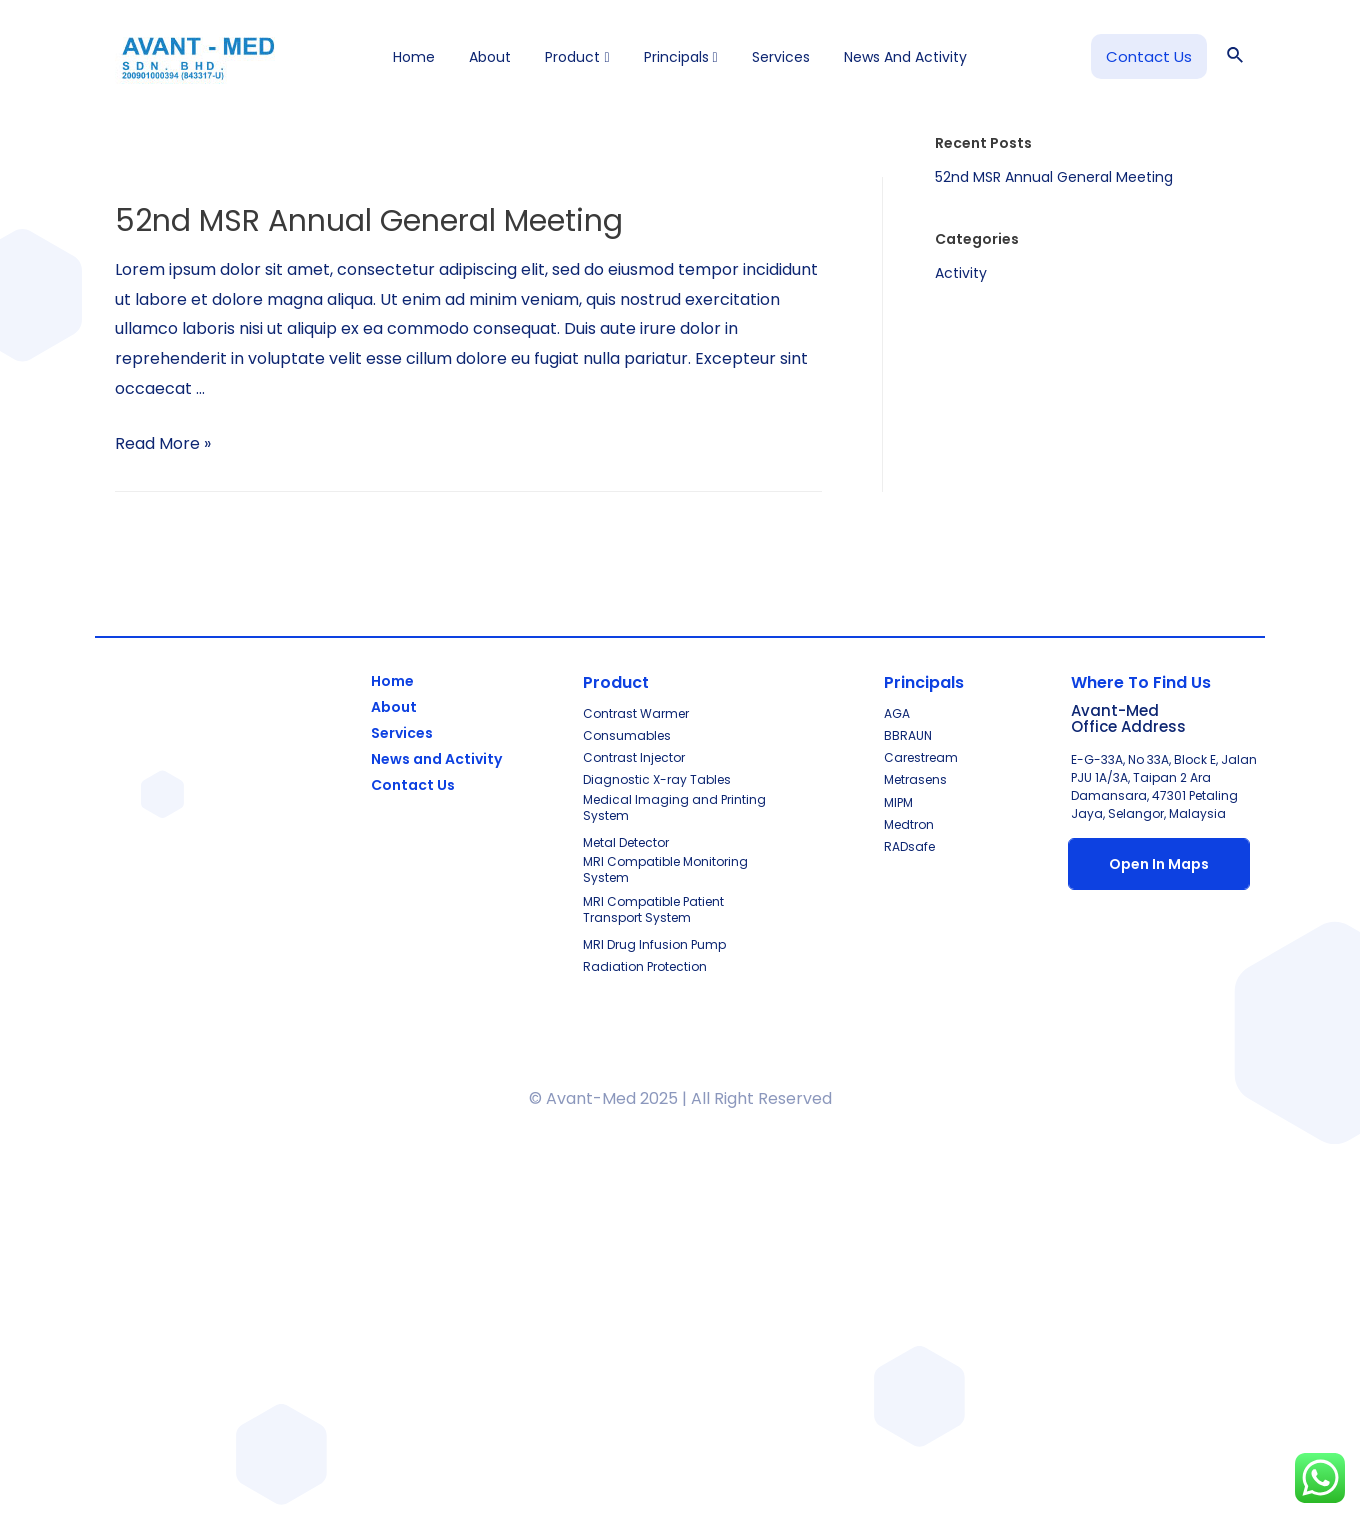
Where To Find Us (1141, 682)
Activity (961, 273)
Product (577, 57)
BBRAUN (908, 735)
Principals (681, 57)
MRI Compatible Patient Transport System (653, 909)
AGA (897, 713)
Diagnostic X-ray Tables (657, 779)
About (490, 57)
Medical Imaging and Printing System (674, 807)
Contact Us (413, 785)
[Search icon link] (1236, 57)
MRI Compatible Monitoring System (665, 869)
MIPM (898, 802)
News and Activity (905, 57)
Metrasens (915, 779)
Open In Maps (1159, 864)
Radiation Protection (645, 966)
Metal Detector (626, 842)
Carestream (921, 757)
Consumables (627, 735)
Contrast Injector (634, 757)
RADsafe (909, 846)
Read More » (163, 443)
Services (781, 57)
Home (414, 57)
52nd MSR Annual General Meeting (369, 221)
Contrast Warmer (636, 713)
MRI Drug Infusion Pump (654, 944)
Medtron (909, 824)
